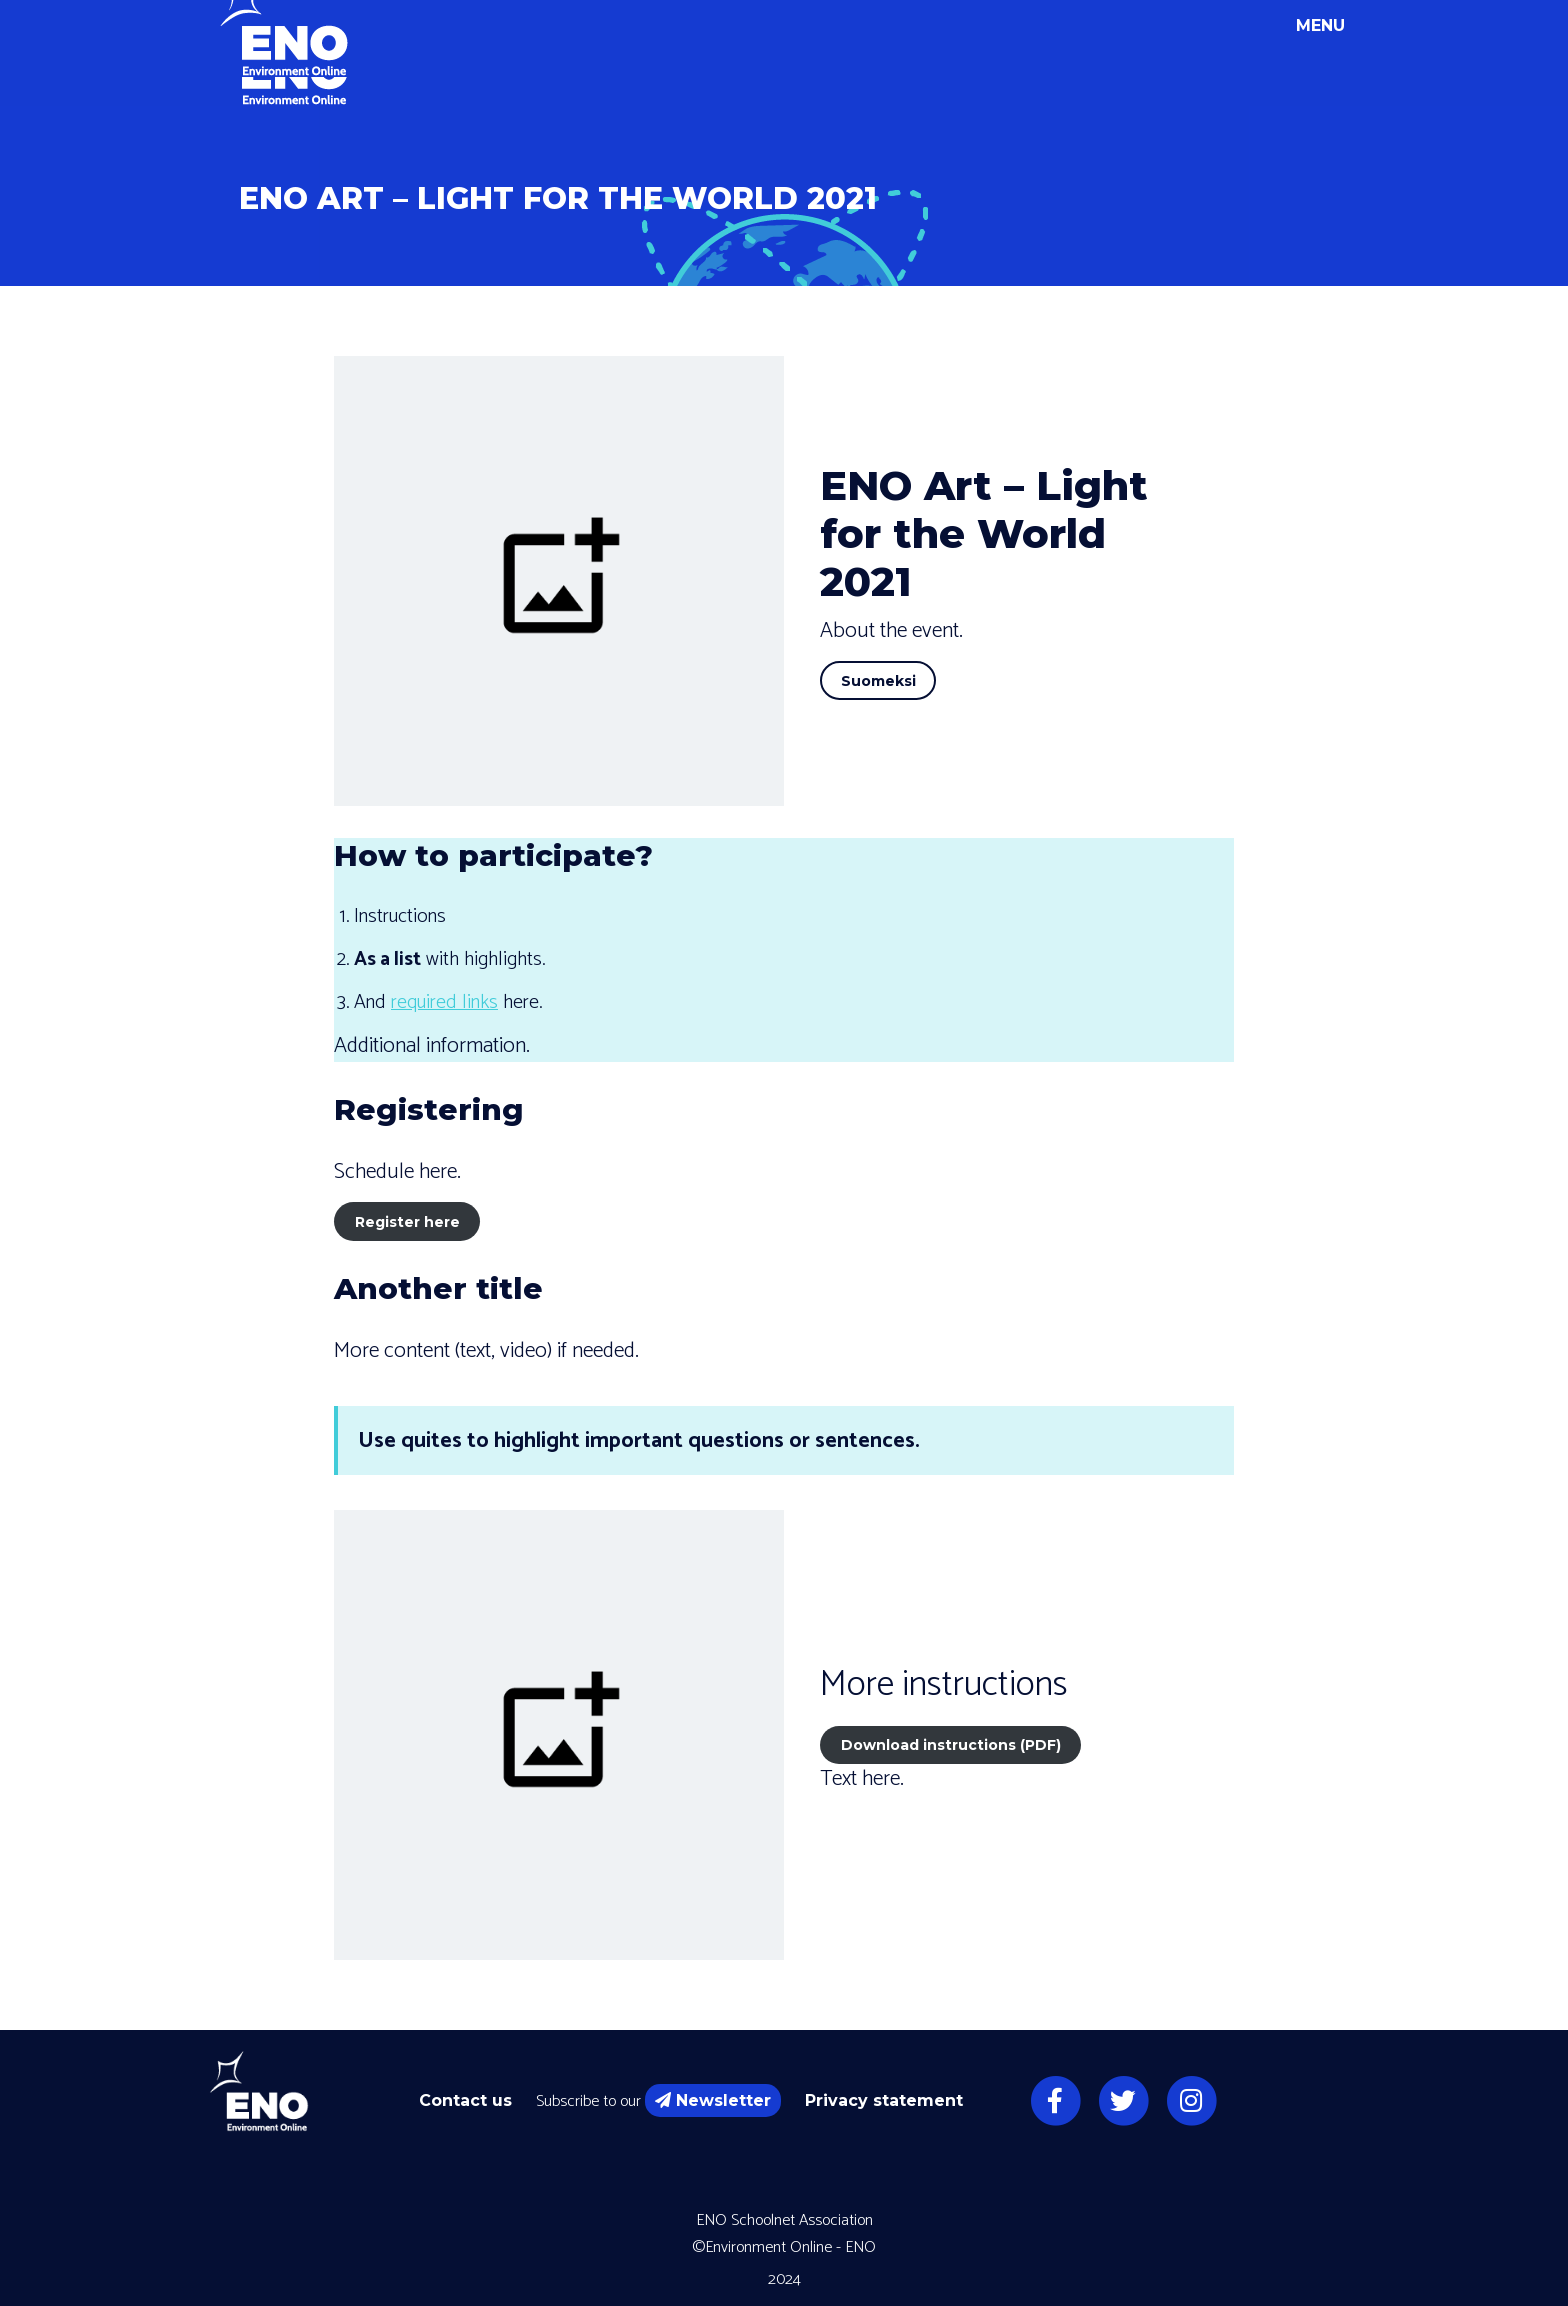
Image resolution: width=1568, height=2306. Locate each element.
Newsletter (713, 2100)
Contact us (465, 2100)
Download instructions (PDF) (951, 1745)
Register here (407, 1222)
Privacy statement (884, 2100)
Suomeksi (878, 681)
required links (444, 1002)
